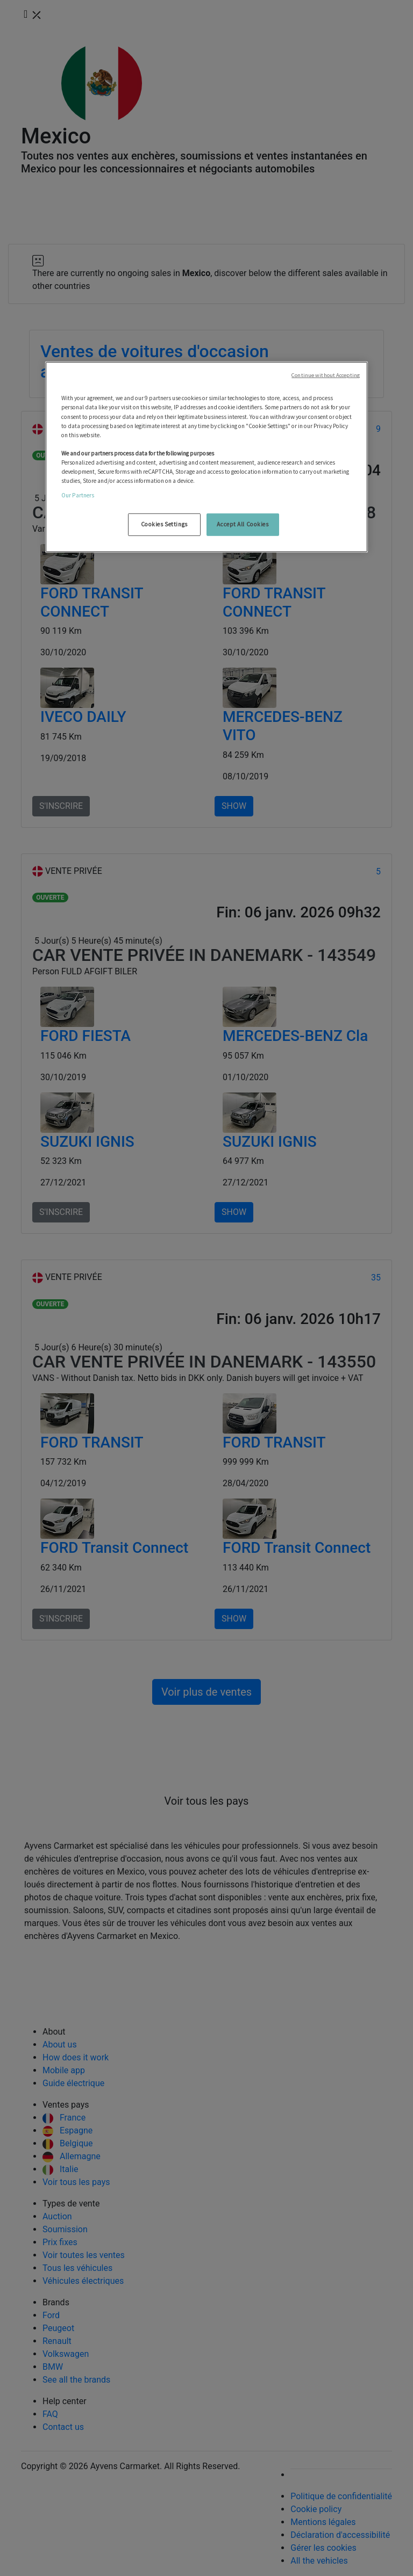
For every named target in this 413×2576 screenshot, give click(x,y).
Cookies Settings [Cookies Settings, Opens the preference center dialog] (164, 524)
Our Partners (77, 495)
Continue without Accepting (325, 375)
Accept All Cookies (242, 524)
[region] (206, 457)
